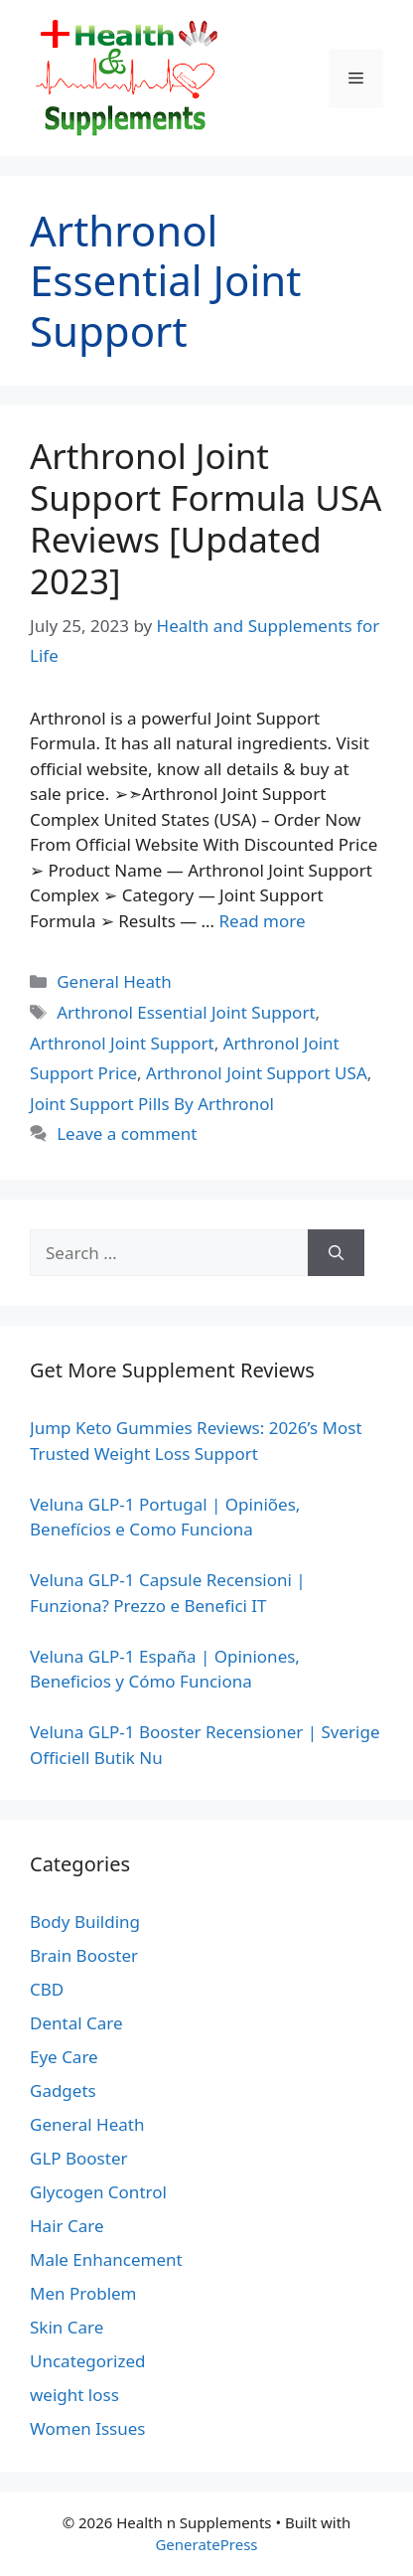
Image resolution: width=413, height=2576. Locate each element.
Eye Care (64, 2056)
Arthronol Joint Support (122, 1043)
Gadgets (63, 2090)
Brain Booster (84, 1955)
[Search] (336, 1253)
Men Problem (83, 2293)
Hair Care (67, 2225)
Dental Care (76, 2023)
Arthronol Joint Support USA (256, 1072)
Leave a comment (127, 1133)
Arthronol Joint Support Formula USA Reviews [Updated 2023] (205, 518)
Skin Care (66, 2327)
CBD (47, 1989)
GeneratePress (206, 2544)
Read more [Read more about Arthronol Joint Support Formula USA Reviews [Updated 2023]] (261, 920)
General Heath (114, 981)
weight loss (74, 2394)
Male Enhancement (106, 2259)
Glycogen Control (98, 2191)
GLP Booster (79, 2158)
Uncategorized (88, 2360)
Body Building (85, 1921)
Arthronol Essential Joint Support (186, 1012)
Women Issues (87, 2428)
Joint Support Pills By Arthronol (152, 1103)
